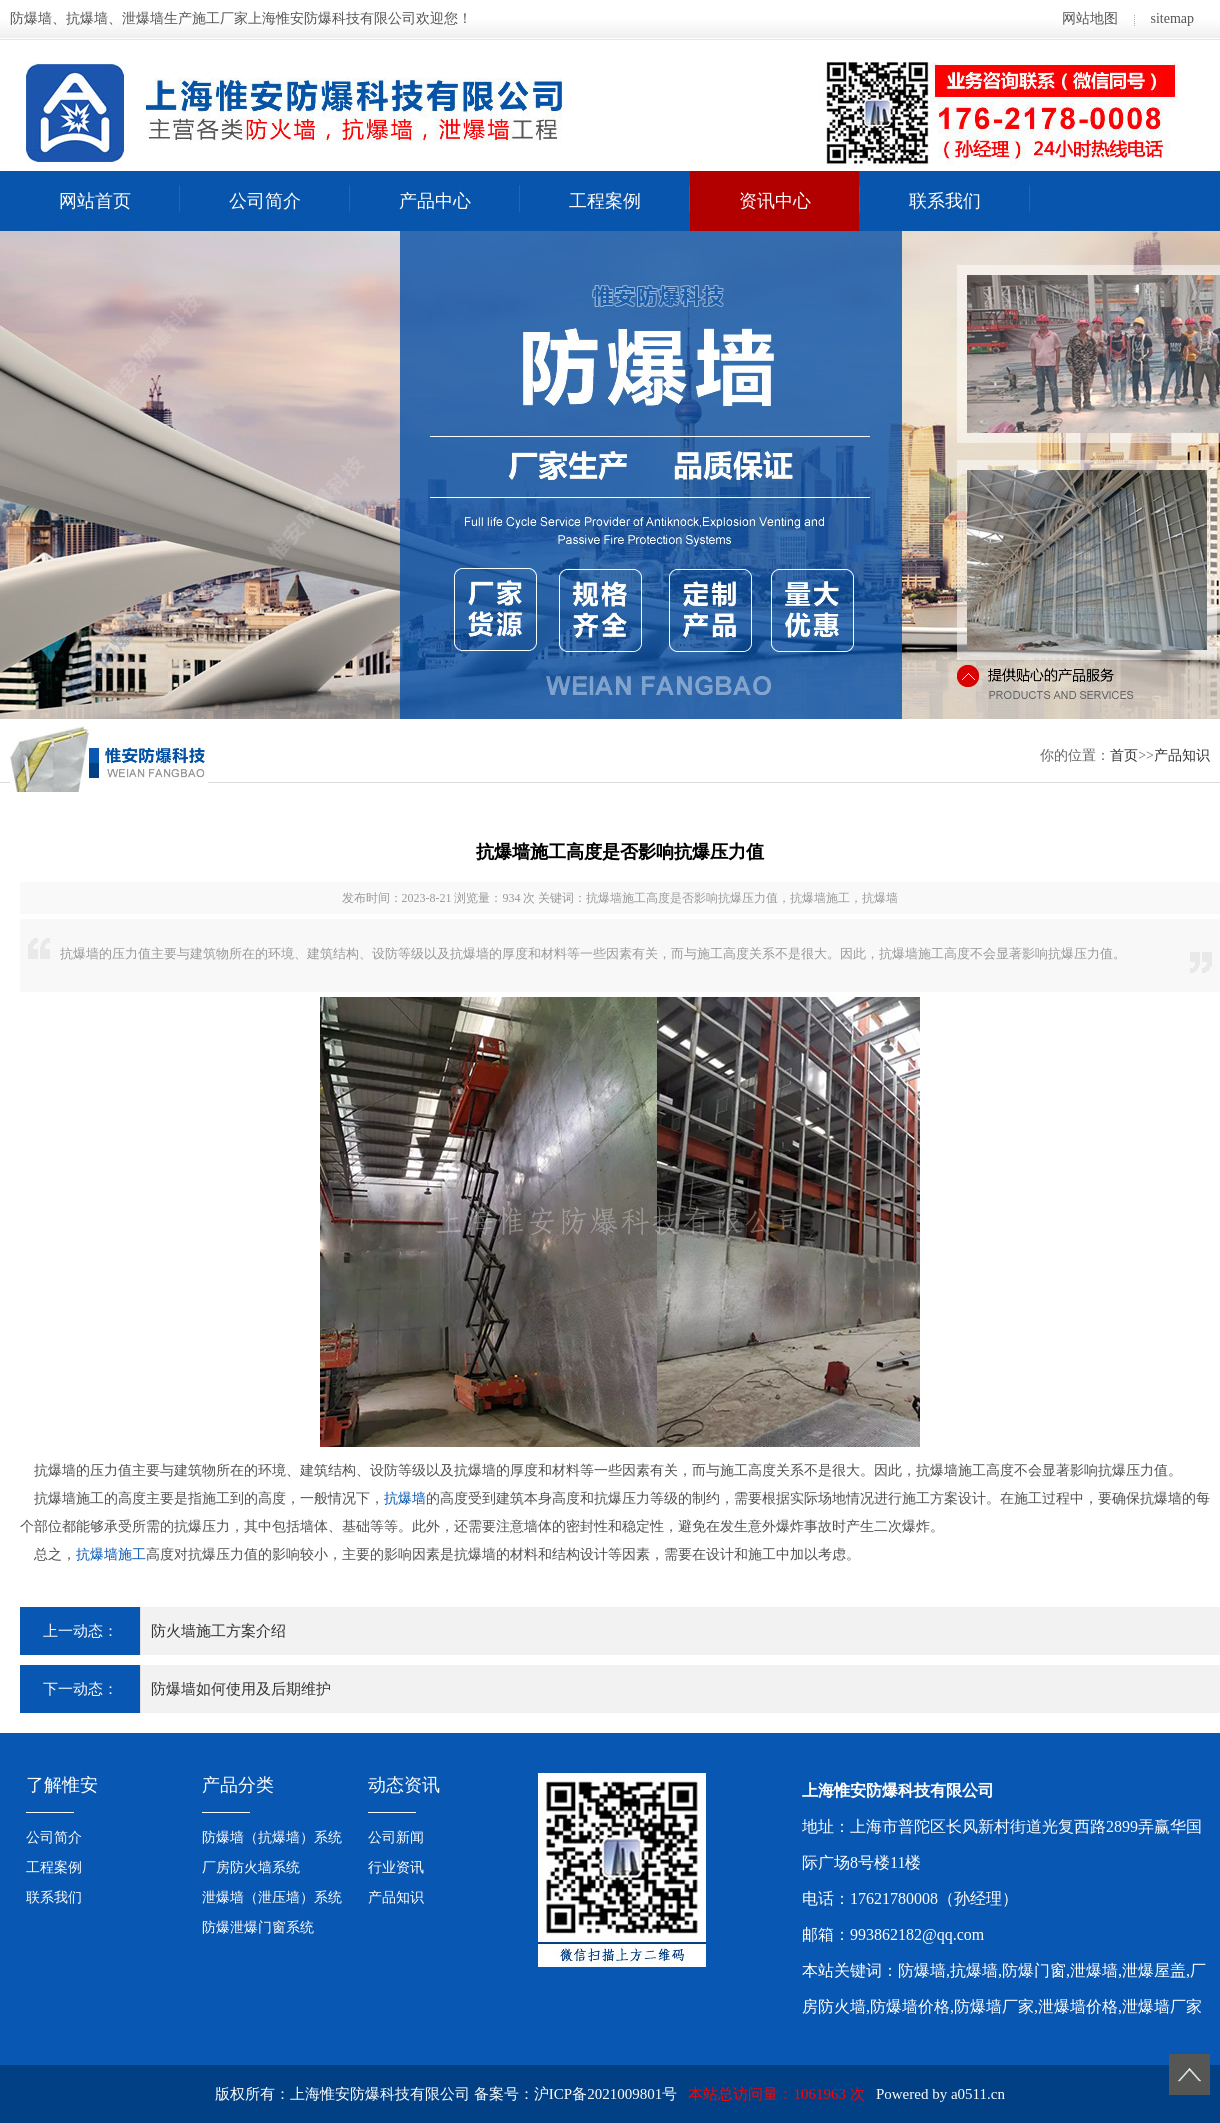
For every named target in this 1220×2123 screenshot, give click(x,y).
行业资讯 (396, 1867)
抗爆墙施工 (111, 1554)
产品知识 (1182, 755)
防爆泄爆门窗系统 (258, 1927)
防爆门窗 (1034, 1970)
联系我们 (945, 201)
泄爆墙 (1094, 1970)
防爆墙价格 (910, 2006)
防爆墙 (922, 1970)
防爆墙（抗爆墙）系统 (272, 1837)
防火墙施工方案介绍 (218, 1631)
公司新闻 (396, 1837)
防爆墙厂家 (994, 2006)
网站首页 (95, 201)
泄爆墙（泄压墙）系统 (272, 1897)
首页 (1124, 755)
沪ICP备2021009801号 (605, 2094)
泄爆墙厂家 (1162, 2006)
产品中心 (435, 201)
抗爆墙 (405, 1498)
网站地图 (1090, 18)
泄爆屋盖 (1154, 1970)
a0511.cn (978, 2094)
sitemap (1172, 18)
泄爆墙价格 (1078, 2006)
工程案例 (605, 201)
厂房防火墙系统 (251, 1867)
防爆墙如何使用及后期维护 (241, 1689)
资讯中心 (775, 201)
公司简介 (265, 201)
